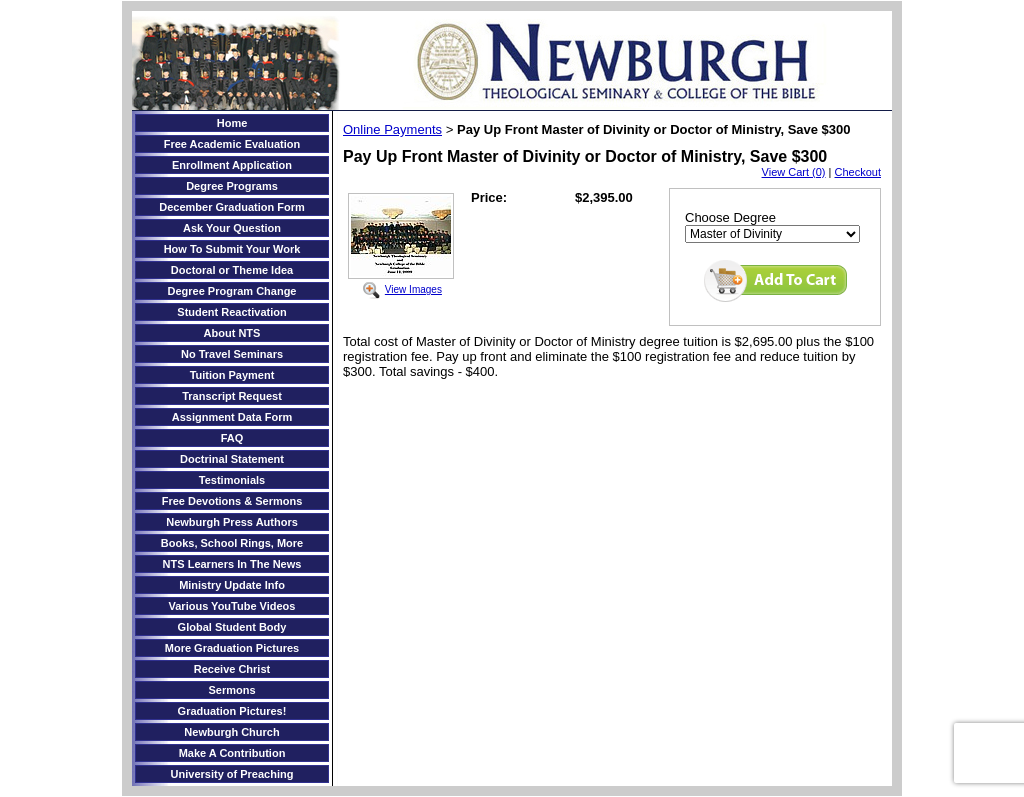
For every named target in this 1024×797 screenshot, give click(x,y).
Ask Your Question (232, 228)
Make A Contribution (232, 753)
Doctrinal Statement (232, 459)
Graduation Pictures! (232, 711)
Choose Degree (730, 217)
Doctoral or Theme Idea (232, 270)
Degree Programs (232, 186)
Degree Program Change (232, 291)
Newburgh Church (231, 732)
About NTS (232, 333)
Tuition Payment (232, 375)
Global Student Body (232, 627)
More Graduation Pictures (232, 648)
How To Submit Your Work (232, 249)
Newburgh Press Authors (232, 522)
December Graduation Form (231, 207)
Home (232, 123)
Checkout (858, 172)
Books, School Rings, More (232, 543)
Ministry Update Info (232, 585)
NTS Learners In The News (232, 564)
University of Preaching (232, 774)
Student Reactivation (231, 312)
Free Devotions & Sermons (232, 501)
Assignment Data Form (232, 417)
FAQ (232, 438)
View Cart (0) (794, 172)
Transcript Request (232, 396)
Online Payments (392, 129)
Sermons (231, 690)
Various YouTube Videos (232, 606)
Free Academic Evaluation (232, 144)
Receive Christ (232, 669)
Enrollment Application (232, 165)
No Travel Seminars (232, 354)
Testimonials (232, 480)
